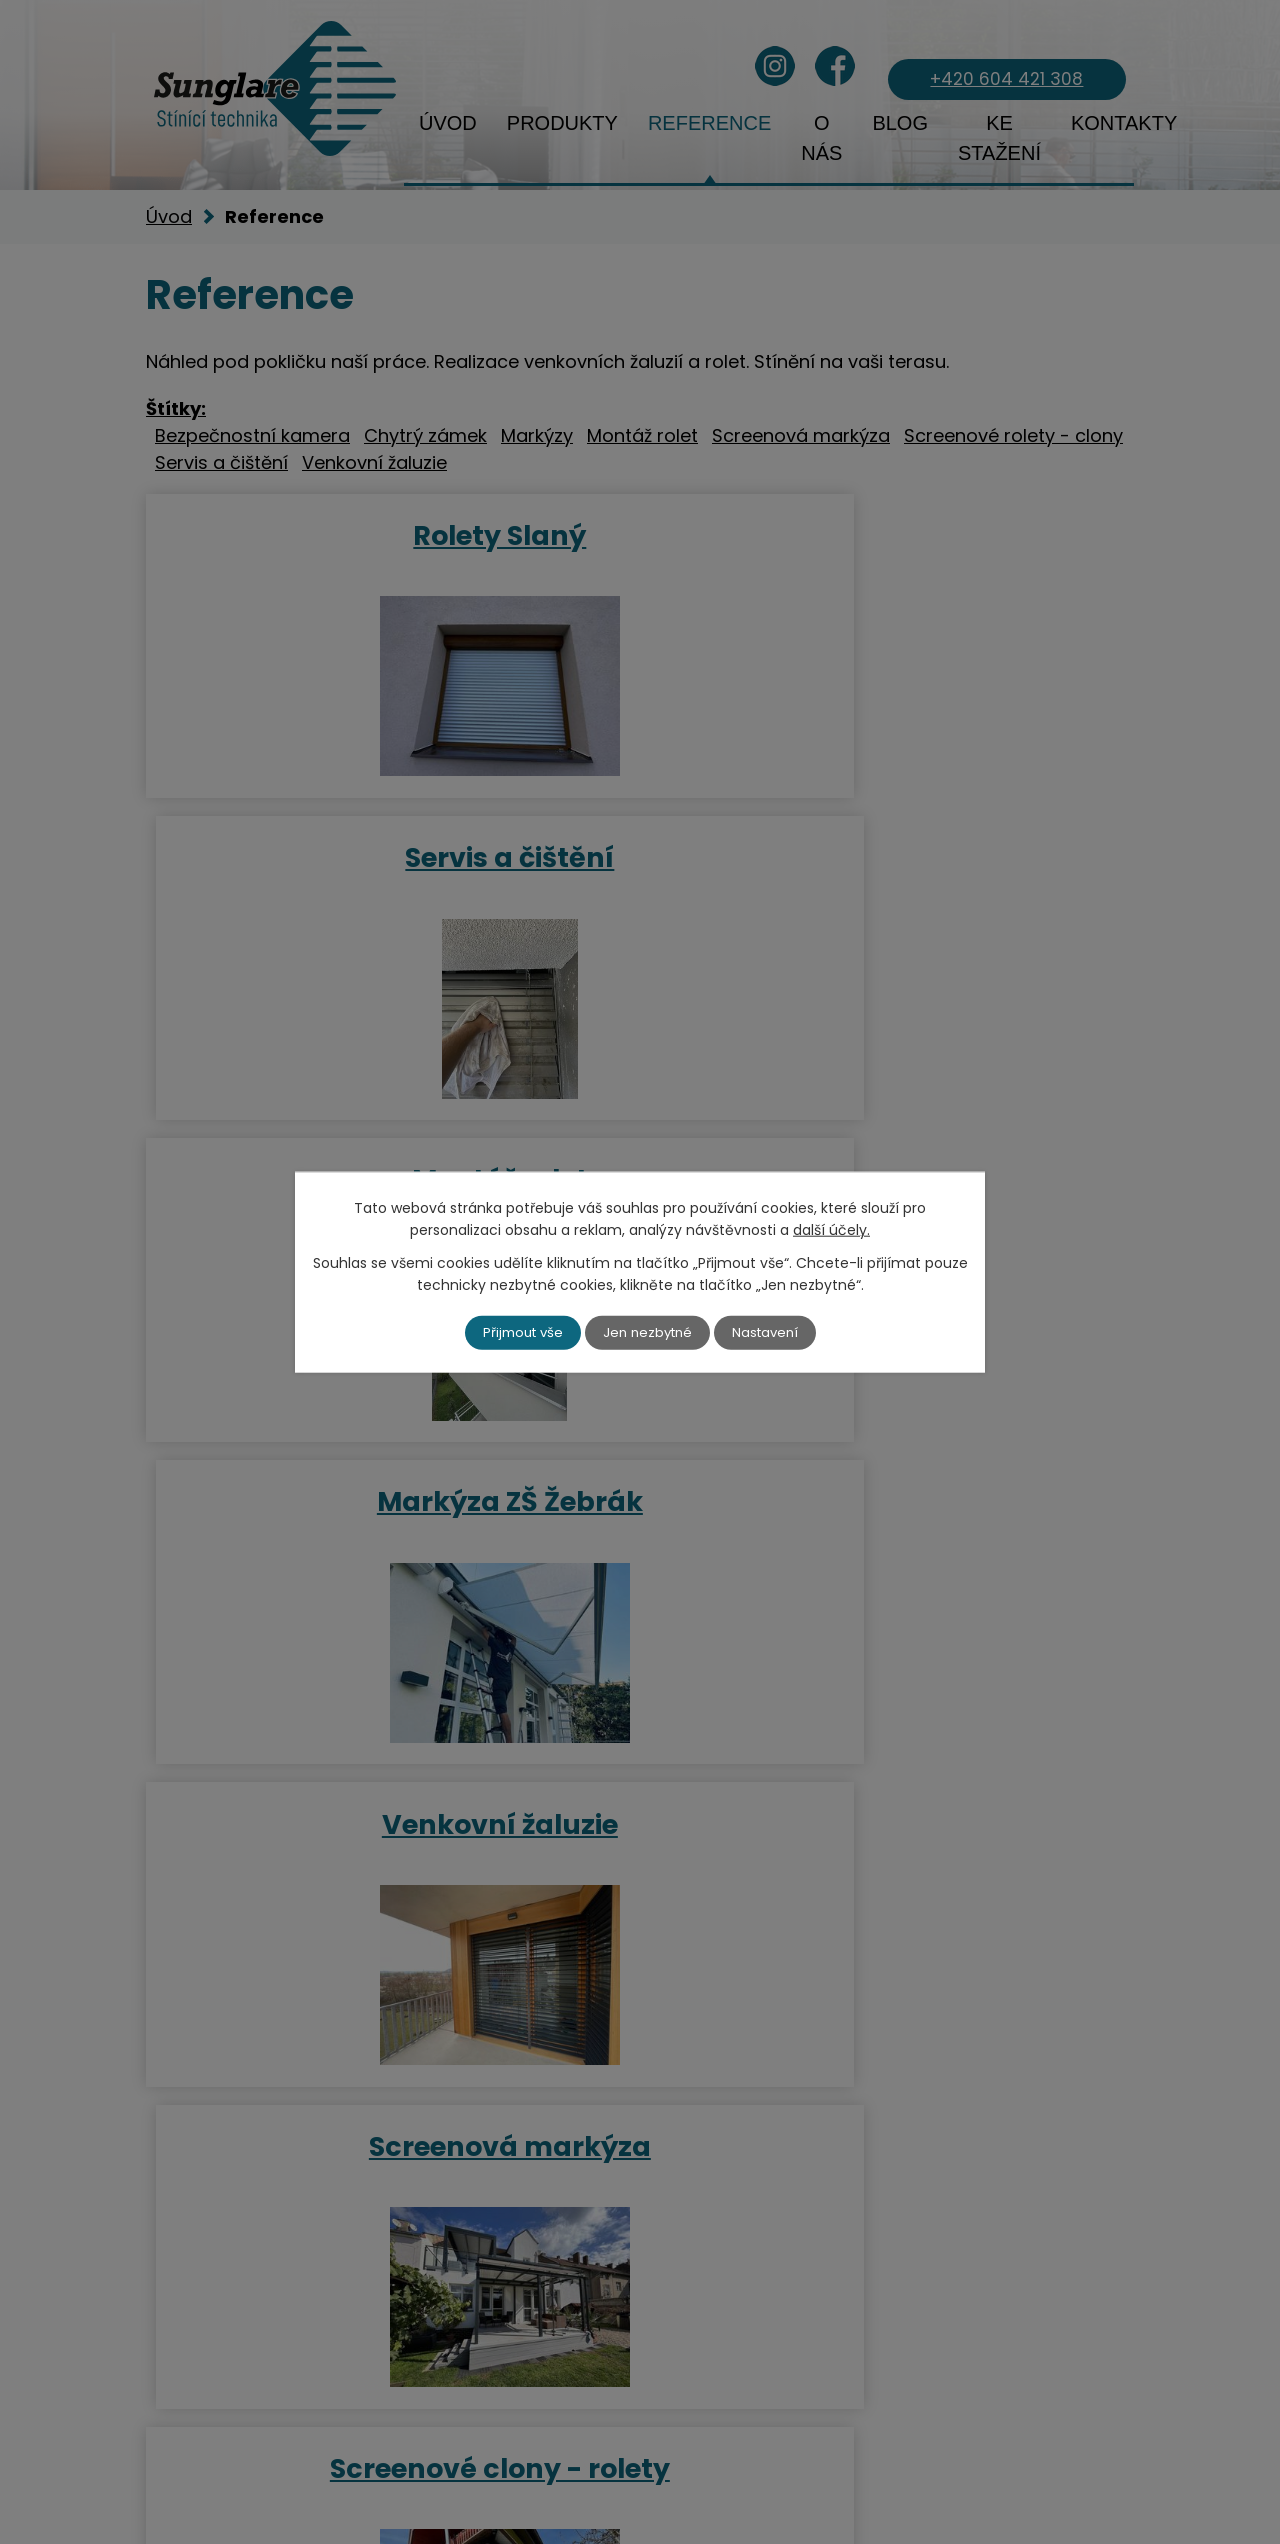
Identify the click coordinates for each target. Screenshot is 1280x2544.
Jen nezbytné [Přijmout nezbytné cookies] (648, 1332)
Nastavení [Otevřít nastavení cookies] (771, 1332)
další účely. (831, 1229)
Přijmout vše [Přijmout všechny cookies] (518, 1332)
